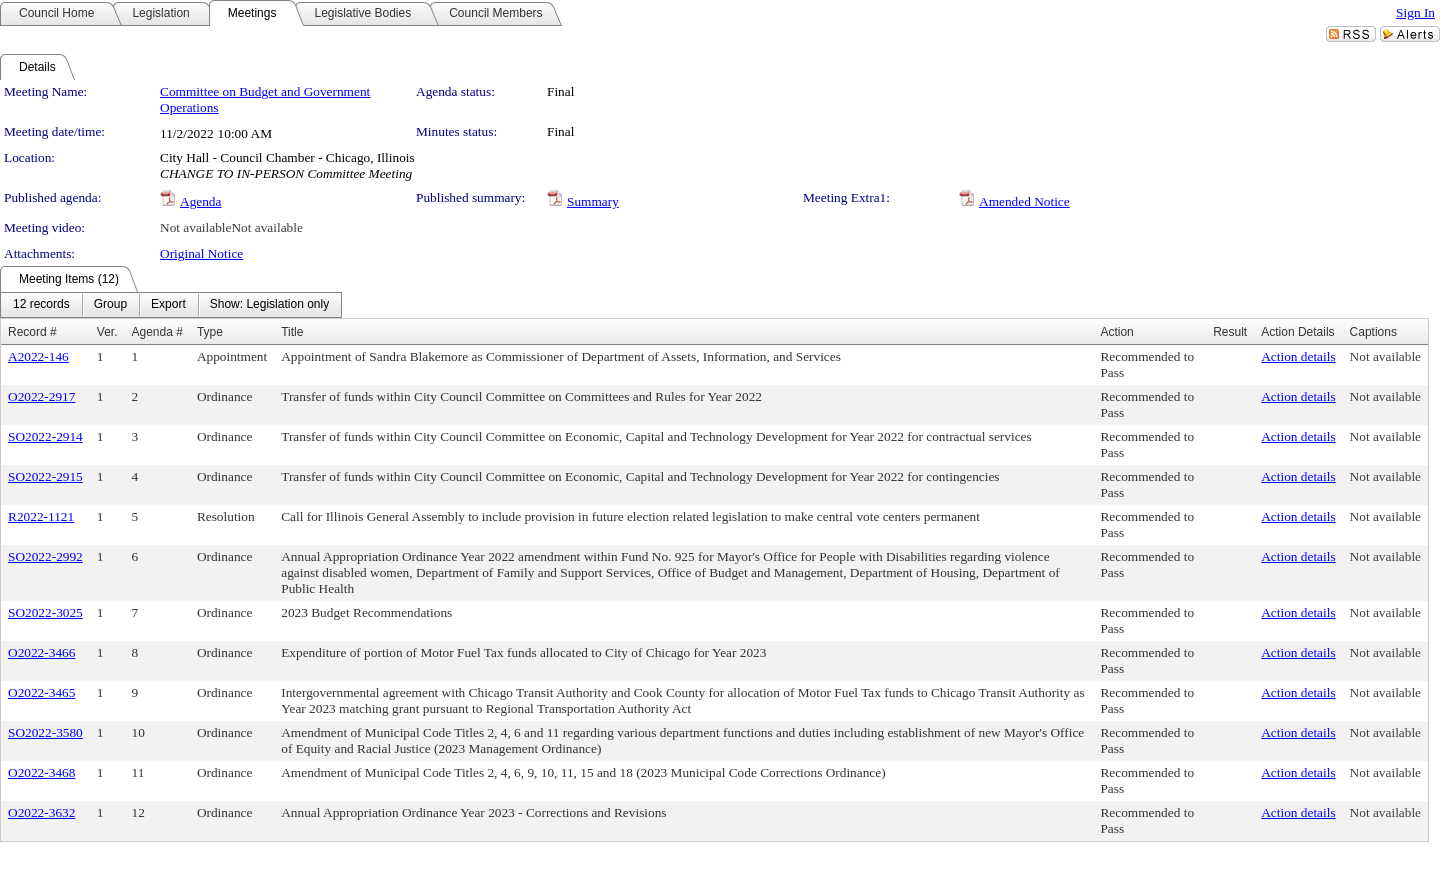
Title (292, 332)
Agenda (200, 201)
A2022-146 (38, 356)
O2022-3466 (41, 652)
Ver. (107, 332)
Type (210, 332)
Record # (32, 332)
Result (1230, 332)
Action (1116, 332)
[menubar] (171, 305)
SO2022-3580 (45, 732)
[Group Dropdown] (110, 305)
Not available (195, 227)
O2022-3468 (41, 772)
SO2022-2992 (45, 556)
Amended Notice (1024, 201)
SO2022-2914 (45, 436)
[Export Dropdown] (168, 305)
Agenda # (156, 332)
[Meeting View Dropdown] (269, 305)
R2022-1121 (41, 516)
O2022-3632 (41, 812)
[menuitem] (41, 305)
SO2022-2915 (45, 476)
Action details (1298, 356)
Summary (593, 201)
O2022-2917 (41, 396)
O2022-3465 (41, 692)
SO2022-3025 (45, 612)
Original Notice (201, 253)
